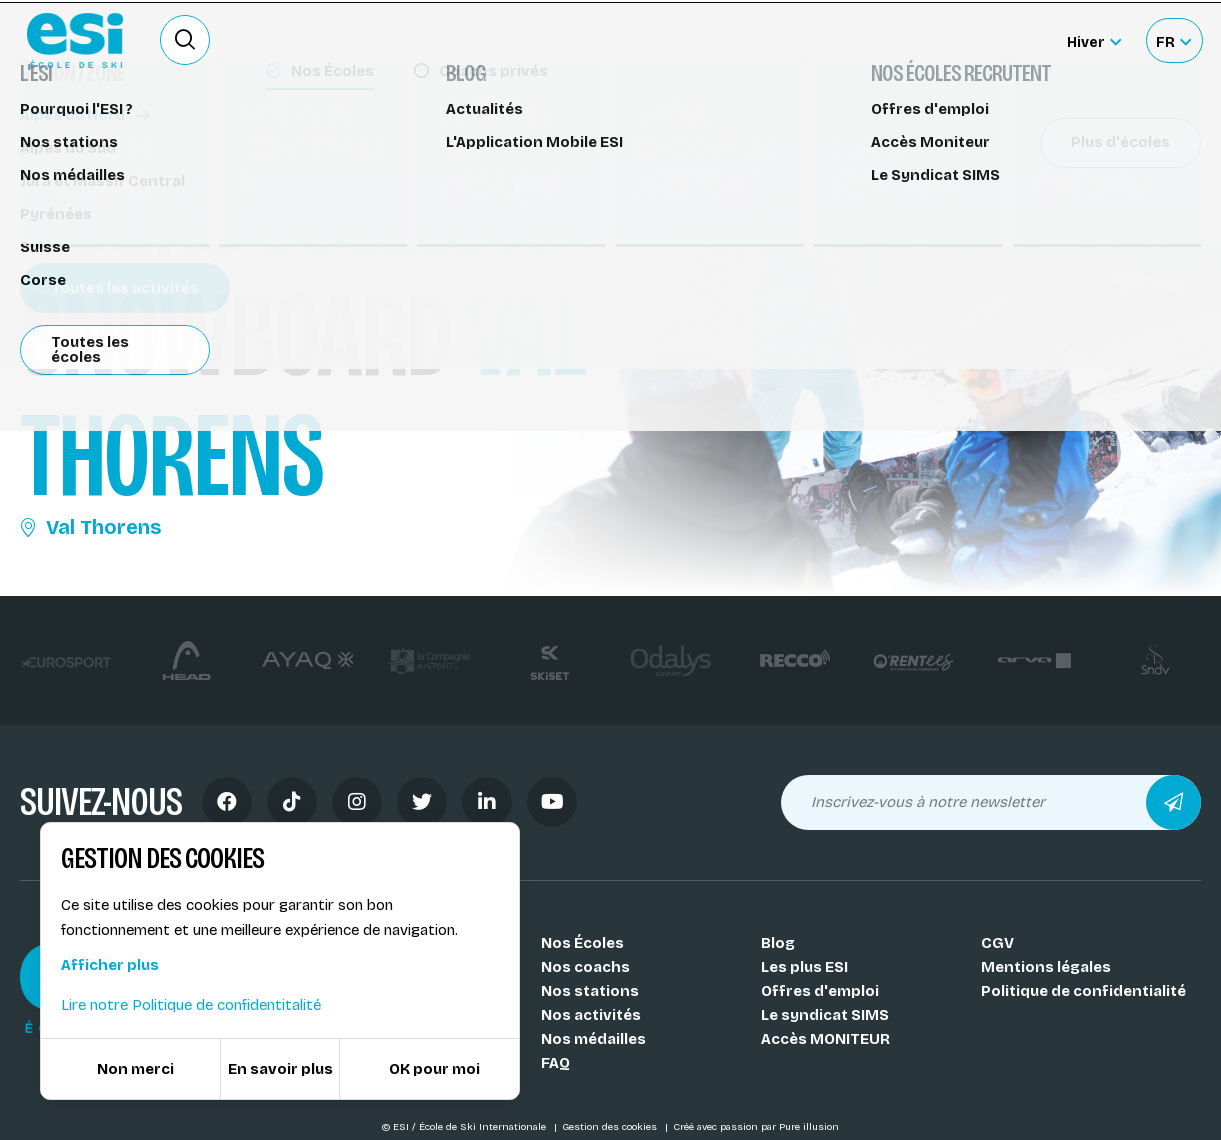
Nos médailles (593, 1039)
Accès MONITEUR (825, 1039)
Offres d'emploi (820, 991)
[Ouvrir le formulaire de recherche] (185, 40)
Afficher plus (110, 965)
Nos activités (591, 1015)
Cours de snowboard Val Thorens (156, 137)
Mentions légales (1046, 967)
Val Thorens (90, 527)
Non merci (135, 1069)
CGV (997, 943)
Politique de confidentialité (1083, 991)
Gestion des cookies (611, 1127)
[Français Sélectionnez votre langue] (1173, 40)
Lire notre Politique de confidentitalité (191, 1005)
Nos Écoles (582, 943)
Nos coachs (585, 967)
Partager (1051, 182)
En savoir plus (280, 1069)
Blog (778, 943)
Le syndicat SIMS (825, 1015)
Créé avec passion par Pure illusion (756, 1127)
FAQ (555, 1063)
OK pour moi (434, 1069)
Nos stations (590, 991)
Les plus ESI (804, 967)
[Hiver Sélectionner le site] (1094, 40)
